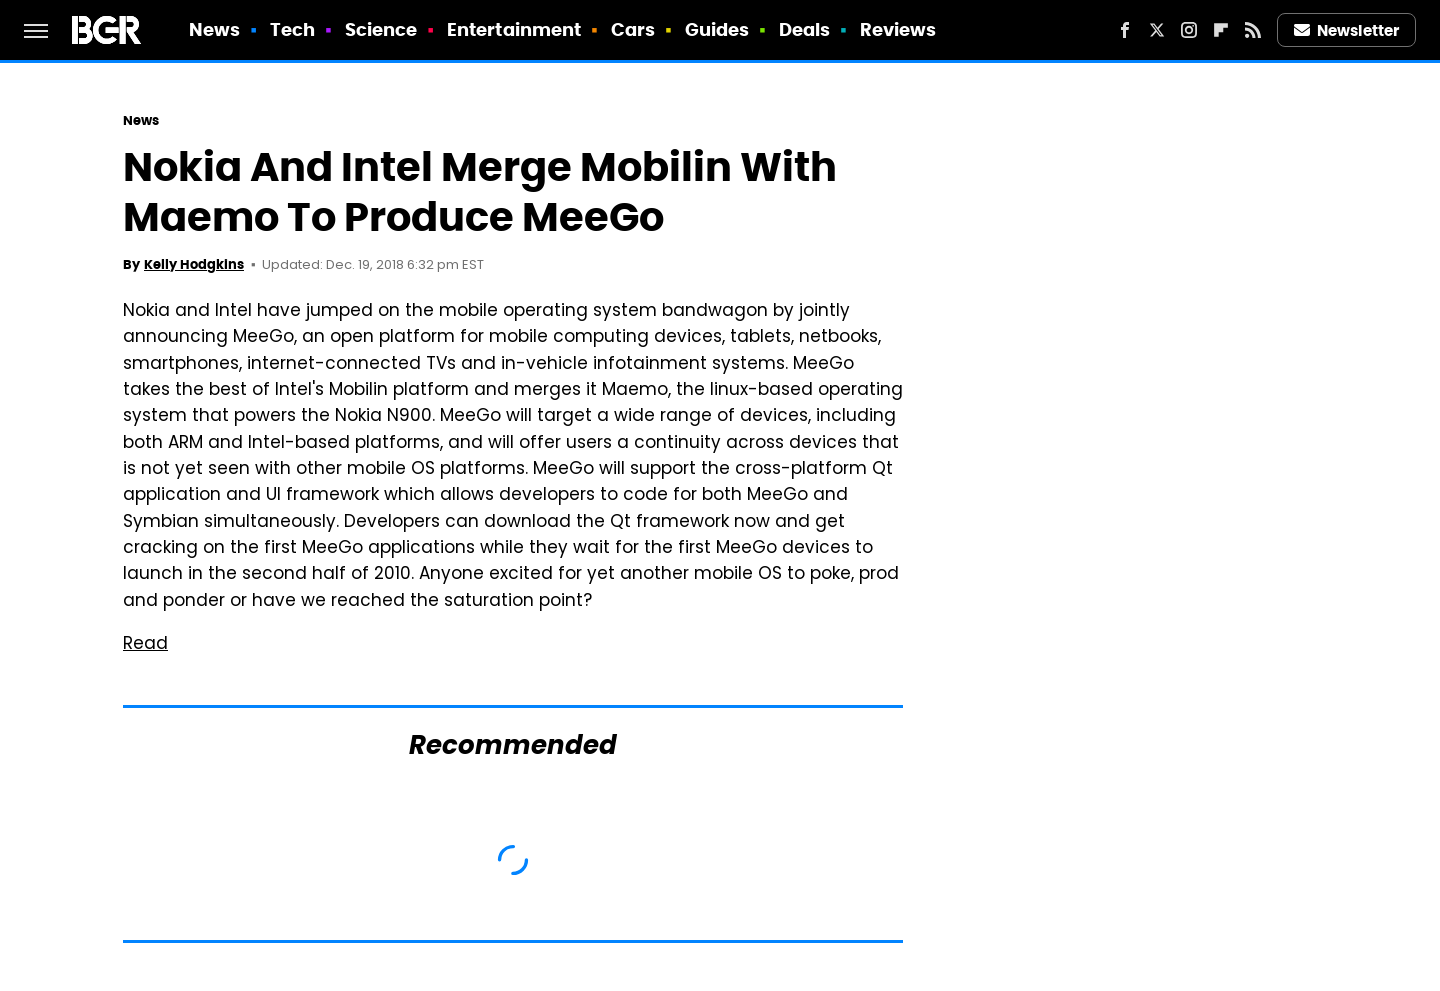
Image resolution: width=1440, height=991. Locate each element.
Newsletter (1347, 30)
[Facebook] (1125, 30)
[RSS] (1253, 30)
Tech (292, 29)
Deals (805, 29)
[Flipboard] (1221, 30)
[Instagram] (1189, 30)
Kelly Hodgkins (194, 264)
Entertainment (514, 29)
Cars (633, 29)
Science (381, 29)
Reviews (898, 29)
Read (145, 645)
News (214, 29)
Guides (717, 29)
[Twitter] (1157, 30)
